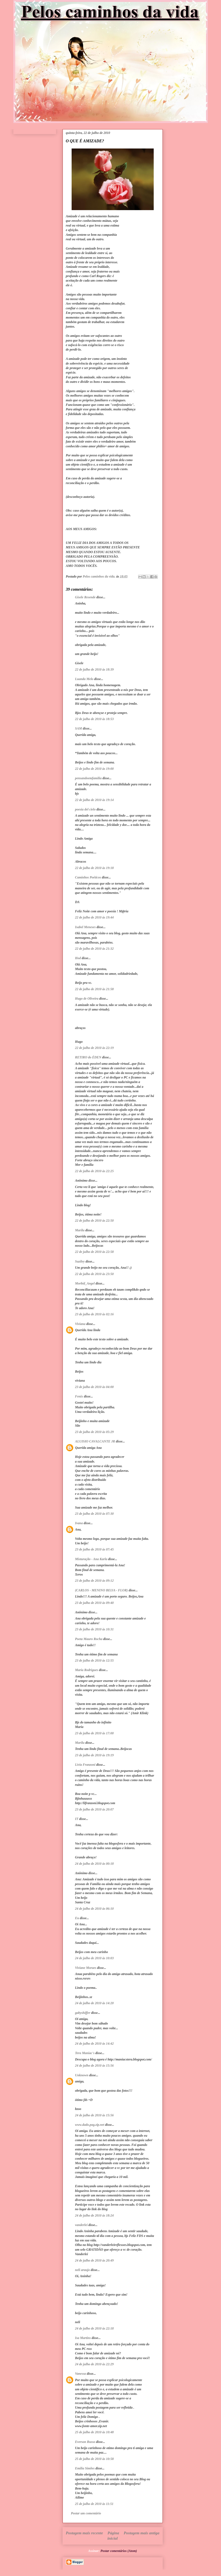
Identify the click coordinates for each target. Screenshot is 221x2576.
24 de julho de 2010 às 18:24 (94, 2215)
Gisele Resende (85, 597)
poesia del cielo (85, 809)
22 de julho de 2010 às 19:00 (94, 768)
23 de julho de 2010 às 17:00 (94, 1733)
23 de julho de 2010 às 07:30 (94, 1513)
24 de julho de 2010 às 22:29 (94, 2364)
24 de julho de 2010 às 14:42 (94, 2043)
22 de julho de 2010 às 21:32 (94, 948)
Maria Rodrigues (86, 1670)
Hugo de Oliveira (86, 998)
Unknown (81, 2075)
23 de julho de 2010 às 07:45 (94, 1549)
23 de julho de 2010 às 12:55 (94, 1660)
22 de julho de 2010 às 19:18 (94, 868)
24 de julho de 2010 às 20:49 (94, 2260)
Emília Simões (85, 2468)
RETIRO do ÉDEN (88, 1057)
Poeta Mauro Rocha (88, 1639)
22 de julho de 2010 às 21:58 (94, 989)
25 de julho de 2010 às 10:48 (94, 2432)
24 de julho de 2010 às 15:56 (94, 2065)
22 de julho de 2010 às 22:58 (94, 1251)
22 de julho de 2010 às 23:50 (94, 1274)
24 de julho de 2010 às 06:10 (94, 1908)
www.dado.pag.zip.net (89, 2124)
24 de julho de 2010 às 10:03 (94, 1958)
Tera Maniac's (85, 2053)
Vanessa (80, 2373)
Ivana (79, 1523)
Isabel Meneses (85, 927)
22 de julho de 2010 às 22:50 (94, 1220)
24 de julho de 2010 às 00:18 (94, 1863)
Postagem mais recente (84, 2533)
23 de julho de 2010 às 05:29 (94, 1432)
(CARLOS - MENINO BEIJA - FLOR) (101, 1590)
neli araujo (82, 2270)
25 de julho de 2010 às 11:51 (94, 2504)
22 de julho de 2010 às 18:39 (94, 669)
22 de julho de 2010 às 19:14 (94, 800)
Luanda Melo (84, 679)
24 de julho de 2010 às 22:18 (94, 2328)
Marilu (80, 1230)
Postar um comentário (86, 2513)
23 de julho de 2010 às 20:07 (94, 1809)
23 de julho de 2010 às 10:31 (94, 1629)
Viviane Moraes (85, 1967)
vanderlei (81, 2225)
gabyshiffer (82, 2012)
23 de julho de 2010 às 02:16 (94, 1314)
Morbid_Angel (85, 1283)
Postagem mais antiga (141, 2533)
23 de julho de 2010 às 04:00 (94, 1387)
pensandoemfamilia (88, 778)
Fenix (79, 1396)
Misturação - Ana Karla (91, 1559)
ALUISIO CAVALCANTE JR (95, 1441)
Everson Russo (85, 2442)
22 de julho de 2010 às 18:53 (94, 719)
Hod (78, 958)
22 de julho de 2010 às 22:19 (94, 1048)
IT (76, 1819)
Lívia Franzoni (85, 1764)
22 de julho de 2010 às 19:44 (94, 917)
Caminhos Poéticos (88, 877)
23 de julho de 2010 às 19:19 (94, 1755)
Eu (77, 1918)
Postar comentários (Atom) (119, 2551)
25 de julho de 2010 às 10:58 (94, 2459)
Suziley (80, 1261)
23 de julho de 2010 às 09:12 (94, 1580)
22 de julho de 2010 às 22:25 (94, 1171)
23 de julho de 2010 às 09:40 (94, 1603)
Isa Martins (83, 2338)
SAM (78, 728)
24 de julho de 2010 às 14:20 (94, 2003)
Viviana (80, 1324)
